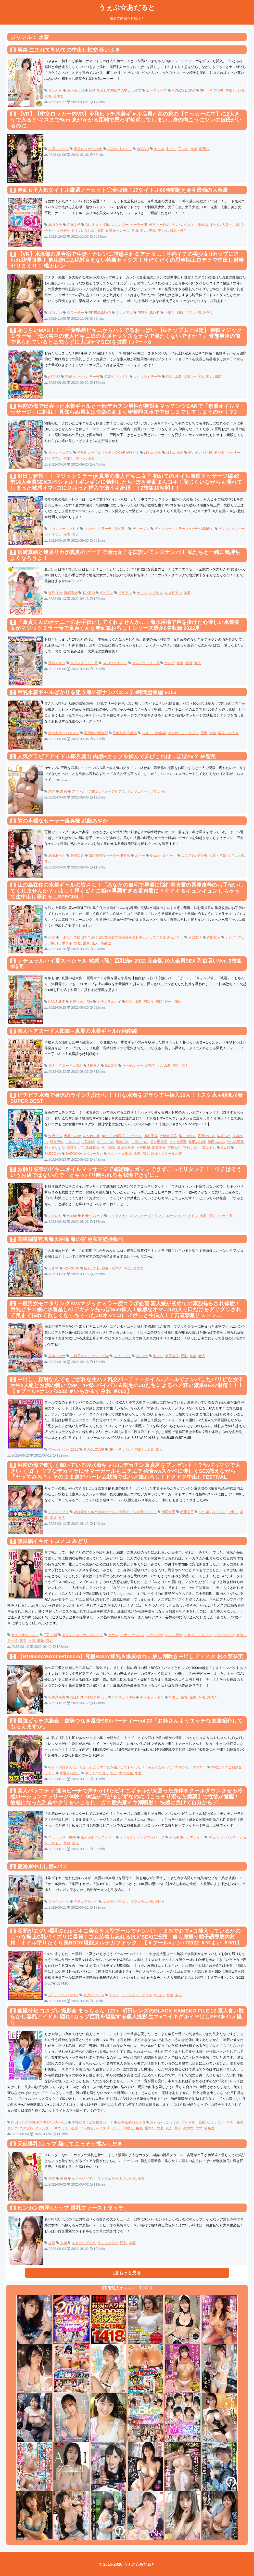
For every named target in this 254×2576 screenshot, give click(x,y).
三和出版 (50, 1635)
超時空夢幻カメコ (131, 2122)
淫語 (176, 1066)
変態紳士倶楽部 (96, 733)
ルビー (140, 855)
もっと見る (127, 2272)
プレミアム (124, 313)
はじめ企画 (152, 453)
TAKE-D (88, 593)
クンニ (12, 2128)
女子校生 (63, 231)
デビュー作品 (159, 225)
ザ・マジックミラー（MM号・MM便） (184, 529)
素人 (143, 231)
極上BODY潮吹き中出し (89, 1697)
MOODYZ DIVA (183, 90)
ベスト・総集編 (196, 225)
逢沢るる (55, 1136)
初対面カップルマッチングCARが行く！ (108, 453)
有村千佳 (151, 1136)
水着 (47, 96)
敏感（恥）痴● (80, 1002)
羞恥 (218, 377)
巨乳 (241, 90)
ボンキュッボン (152, 1697)
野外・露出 (173, 1002)
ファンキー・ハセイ (63, 529)
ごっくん (172, 2122)
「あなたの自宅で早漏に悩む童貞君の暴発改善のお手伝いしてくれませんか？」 (121, 937)
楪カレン (55, 313)
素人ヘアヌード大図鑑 (65, 1066)
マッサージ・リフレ (183, 733)
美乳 (152, 231)
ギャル (159, 149)
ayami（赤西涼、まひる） (122, 1136)
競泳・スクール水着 (166, 1154)
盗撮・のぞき (194, 377)
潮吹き (148, 1002)
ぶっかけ (109, 1901)
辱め (49, 1641)
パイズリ (103, 2128)
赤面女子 (55, 225)
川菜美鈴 (88, 1142)
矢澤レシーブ (58, 149)
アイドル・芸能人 (85, 791)
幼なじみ (88, 231)
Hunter (72, 1216)
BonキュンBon (123, 1697)
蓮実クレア (75, 1148)
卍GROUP (71, 1268)
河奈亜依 (57, 1142)
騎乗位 (204, 149)
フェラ (117, 2128)
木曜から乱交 (70, 1773)
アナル (113, 1635)
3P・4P (205, 90)
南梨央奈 (159, 1148)
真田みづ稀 (197, 1142)
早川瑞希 (108, 1148)
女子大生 (172, 1356)
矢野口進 (77, 855)
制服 (180, 313)
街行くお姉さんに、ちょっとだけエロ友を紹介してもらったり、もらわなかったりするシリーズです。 (127, 1767)
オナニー (218, 2122)
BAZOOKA (52, 1154)
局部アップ (153, 1066)
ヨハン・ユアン (60, 453)
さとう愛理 (178, 1142)
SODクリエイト (119, 149)
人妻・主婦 (230, 225)
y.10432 (54, 377)
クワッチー (75, 313)
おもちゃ (157, 2122)
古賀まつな (140, 1142)
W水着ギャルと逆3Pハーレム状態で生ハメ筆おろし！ (115, 1512)
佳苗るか (223, 1136)
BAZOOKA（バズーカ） (84, 1154)
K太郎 (225, 1148)
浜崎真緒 (71, 593)
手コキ (183, 149)
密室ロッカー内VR (88, 149)
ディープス (141, 529)
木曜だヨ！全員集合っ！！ (92, 2122)
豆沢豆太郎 (75, 90)
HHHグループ (92, 1216)
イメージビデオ (113, 791)
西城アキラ (56, 663)
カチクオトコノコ (25, 1635)
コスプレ (188, 855)
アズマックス (58, 1512)
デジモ (218, 90)
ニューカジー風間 (62, 1837)
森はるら (209, 1148)
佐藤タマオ (56, 1356)
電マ (198, 2128)
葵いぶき (55, 90)
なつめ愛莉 (235, 1142)
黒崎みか (122, 1142)
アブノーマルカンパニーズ (82, 1635)
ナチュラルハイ (109, 1002)
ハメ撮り (87, 2128)
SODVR (143, 149)
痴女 (145, 1154)
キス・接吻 (100, 225)
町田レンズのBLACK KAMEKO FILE (39, 2122)
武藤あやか (56, 855)
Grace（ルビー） (163, 855)
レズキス (156, 593)
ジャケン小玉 (58, 1901)
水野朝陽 (143, 1148)
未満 (51, 791)
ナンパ (177, 225)
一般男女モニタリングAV (89, 1356)
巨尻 (193, 1697)
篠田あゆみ (216, 1142)
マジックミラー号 (147, 377)
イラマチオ (155, 1635)
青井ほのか (72, 1136)
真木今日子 (125, 1148)
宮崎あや (174, 1148)
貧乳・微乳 (178, 231)
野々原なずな (54, 1148)
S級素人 (94, 1066)
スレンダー (119, 225)
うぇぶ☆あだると (127, 7)
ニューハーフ (224, 1635)
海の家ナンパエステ (63, 733)
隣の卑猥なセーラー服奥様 (109, 855)
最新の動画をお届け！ (127, 18)
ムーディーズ (156, 90)
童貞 (134, 231)
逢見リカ (55, 593)
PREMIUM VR (100, 313)
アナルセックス (132, 1635)
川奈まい (72, 1142)
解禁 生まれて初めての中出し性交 (115, 90)
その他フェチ (132, 1066)
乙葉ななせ (206, 1136)
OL (87, 225)
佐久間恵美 (158, 1142)
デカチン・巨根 (200, 453)
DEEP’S (142, 1356)
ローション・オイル (182, 1216)
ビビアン (106, 593)
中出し (231, 90)
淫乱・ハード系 (220, 1216)
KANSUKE (56, 1002)
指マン (150, 2128)
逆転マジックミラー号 (82, 377)
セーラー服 (138, 225)
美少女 (58, 96)
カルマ (53, 1268)
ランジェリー (137, 791)
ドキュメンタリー (198, 1635)
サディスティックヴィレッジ (142, 1837)
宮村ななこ (191, 1148)
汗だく (208, 313)
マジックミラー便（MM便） (105, 529)
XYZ (51, 937)
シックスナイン (120, 1216)
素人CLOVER (93, 1449)
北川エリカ (105, 1142)
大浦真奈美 (168, 1136)
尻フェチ (137, 1901)
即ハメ (81, 458)
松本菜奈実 (56, 1697)
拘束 (23, 1641)
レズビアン (173, 593)
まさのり (55, 1216)
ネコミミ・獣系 (66, 2128)
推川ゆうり (187, 1136)
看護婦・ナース (117, 231)
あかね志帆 (91, 1136)
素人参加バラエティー (98, 1837)
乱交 (113, 1773)
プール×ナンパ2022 (63, 1449)
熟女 (47, 861)
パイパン (219, 1512)
